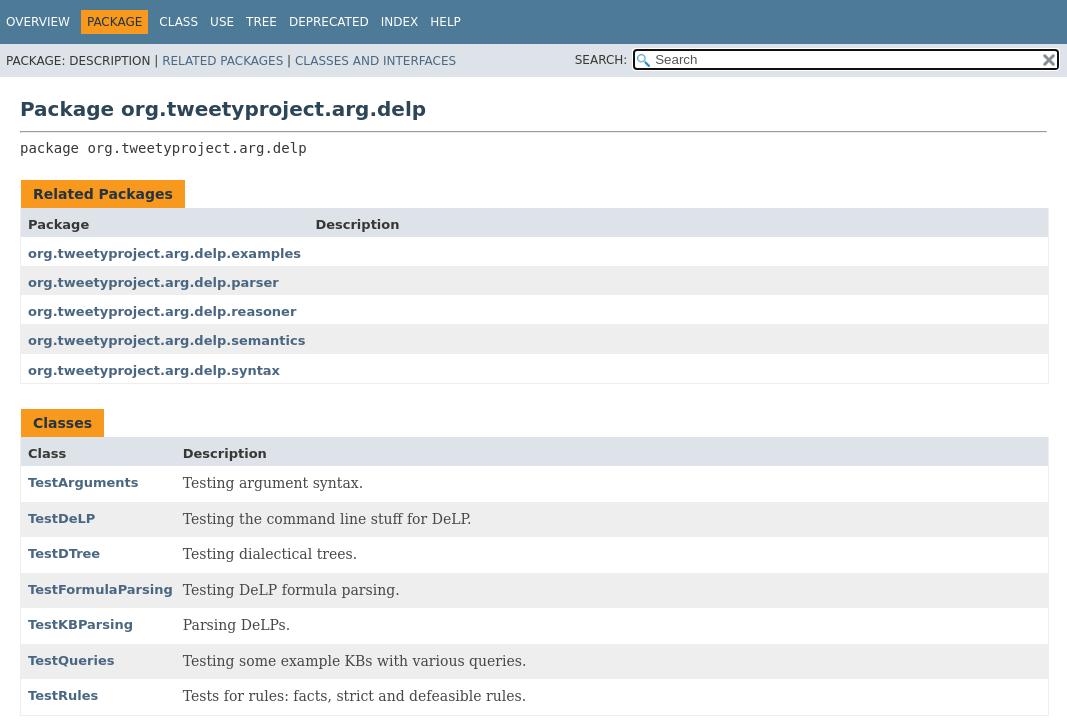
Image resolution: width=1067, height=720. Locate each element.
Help (445, 22)
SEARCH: (601, 60)
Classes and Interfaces (375, 61)
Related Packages (222, 61)
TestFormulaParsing (100, 589)
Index (400, 22)
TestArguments (83, 482)
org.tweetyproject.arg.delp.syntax (154, 370)
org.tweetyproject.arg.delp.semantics (166, 340)
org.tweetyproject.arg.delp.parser (153, 282)
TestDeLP (61, 518)
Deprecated (329, 22)
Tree (261, 22)
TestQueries (71, 660)
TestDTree (64, 553)
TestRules (63, 695)
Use (222, 22)
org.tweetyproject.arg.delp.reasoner (162, 311)
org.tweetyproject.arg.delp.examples (164, 253)
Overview (38, 22)
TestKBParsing (80, 624)
